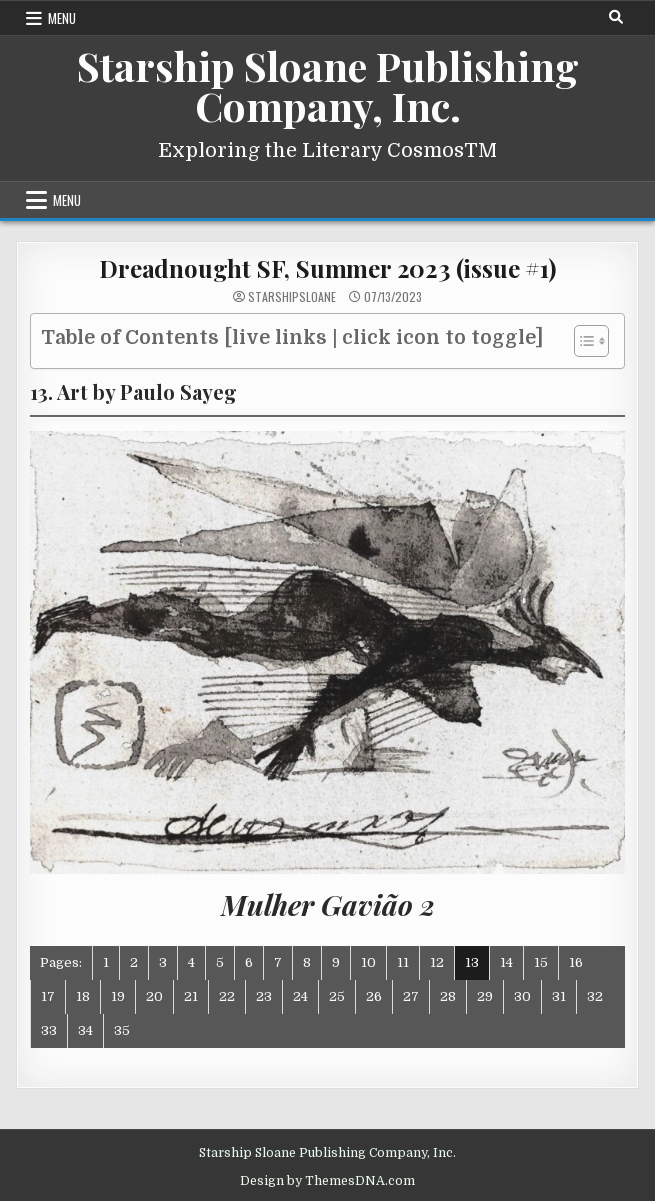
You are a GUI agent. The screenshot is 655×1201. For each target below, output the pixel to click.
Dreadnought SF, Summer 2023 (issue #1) (327, 268)
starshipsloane (292, 297)
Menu (62, 18)
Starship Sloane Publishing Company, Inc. (328, 85)
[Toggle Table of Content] (581, 341)
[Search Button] (616, 17)
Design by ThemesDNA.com (327, 1181)
